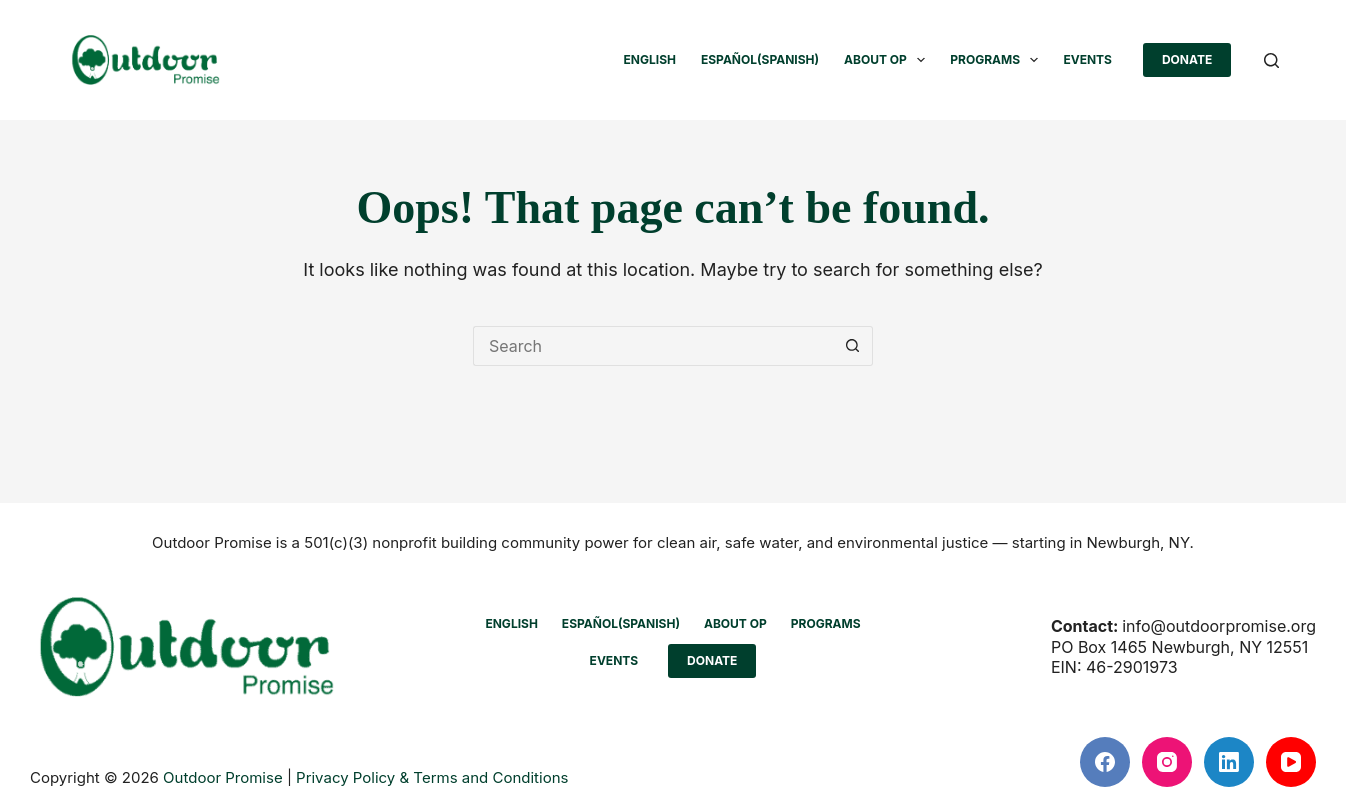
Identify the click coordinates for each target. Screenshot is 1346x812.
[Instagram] (1167, 762)
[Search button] (853, 346)
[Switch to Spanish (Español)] (759, 60)
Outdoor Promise (223, 777)
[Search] (1271, 60)
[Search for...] (653, 346)
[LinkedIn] (1229, 762)
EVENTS (1087, 59)
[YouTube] (1291, 762)
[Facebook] (1105, 762)
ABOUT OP (888, 60)
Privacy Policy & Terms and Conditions (432, 777)
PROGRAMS (998, 60)
